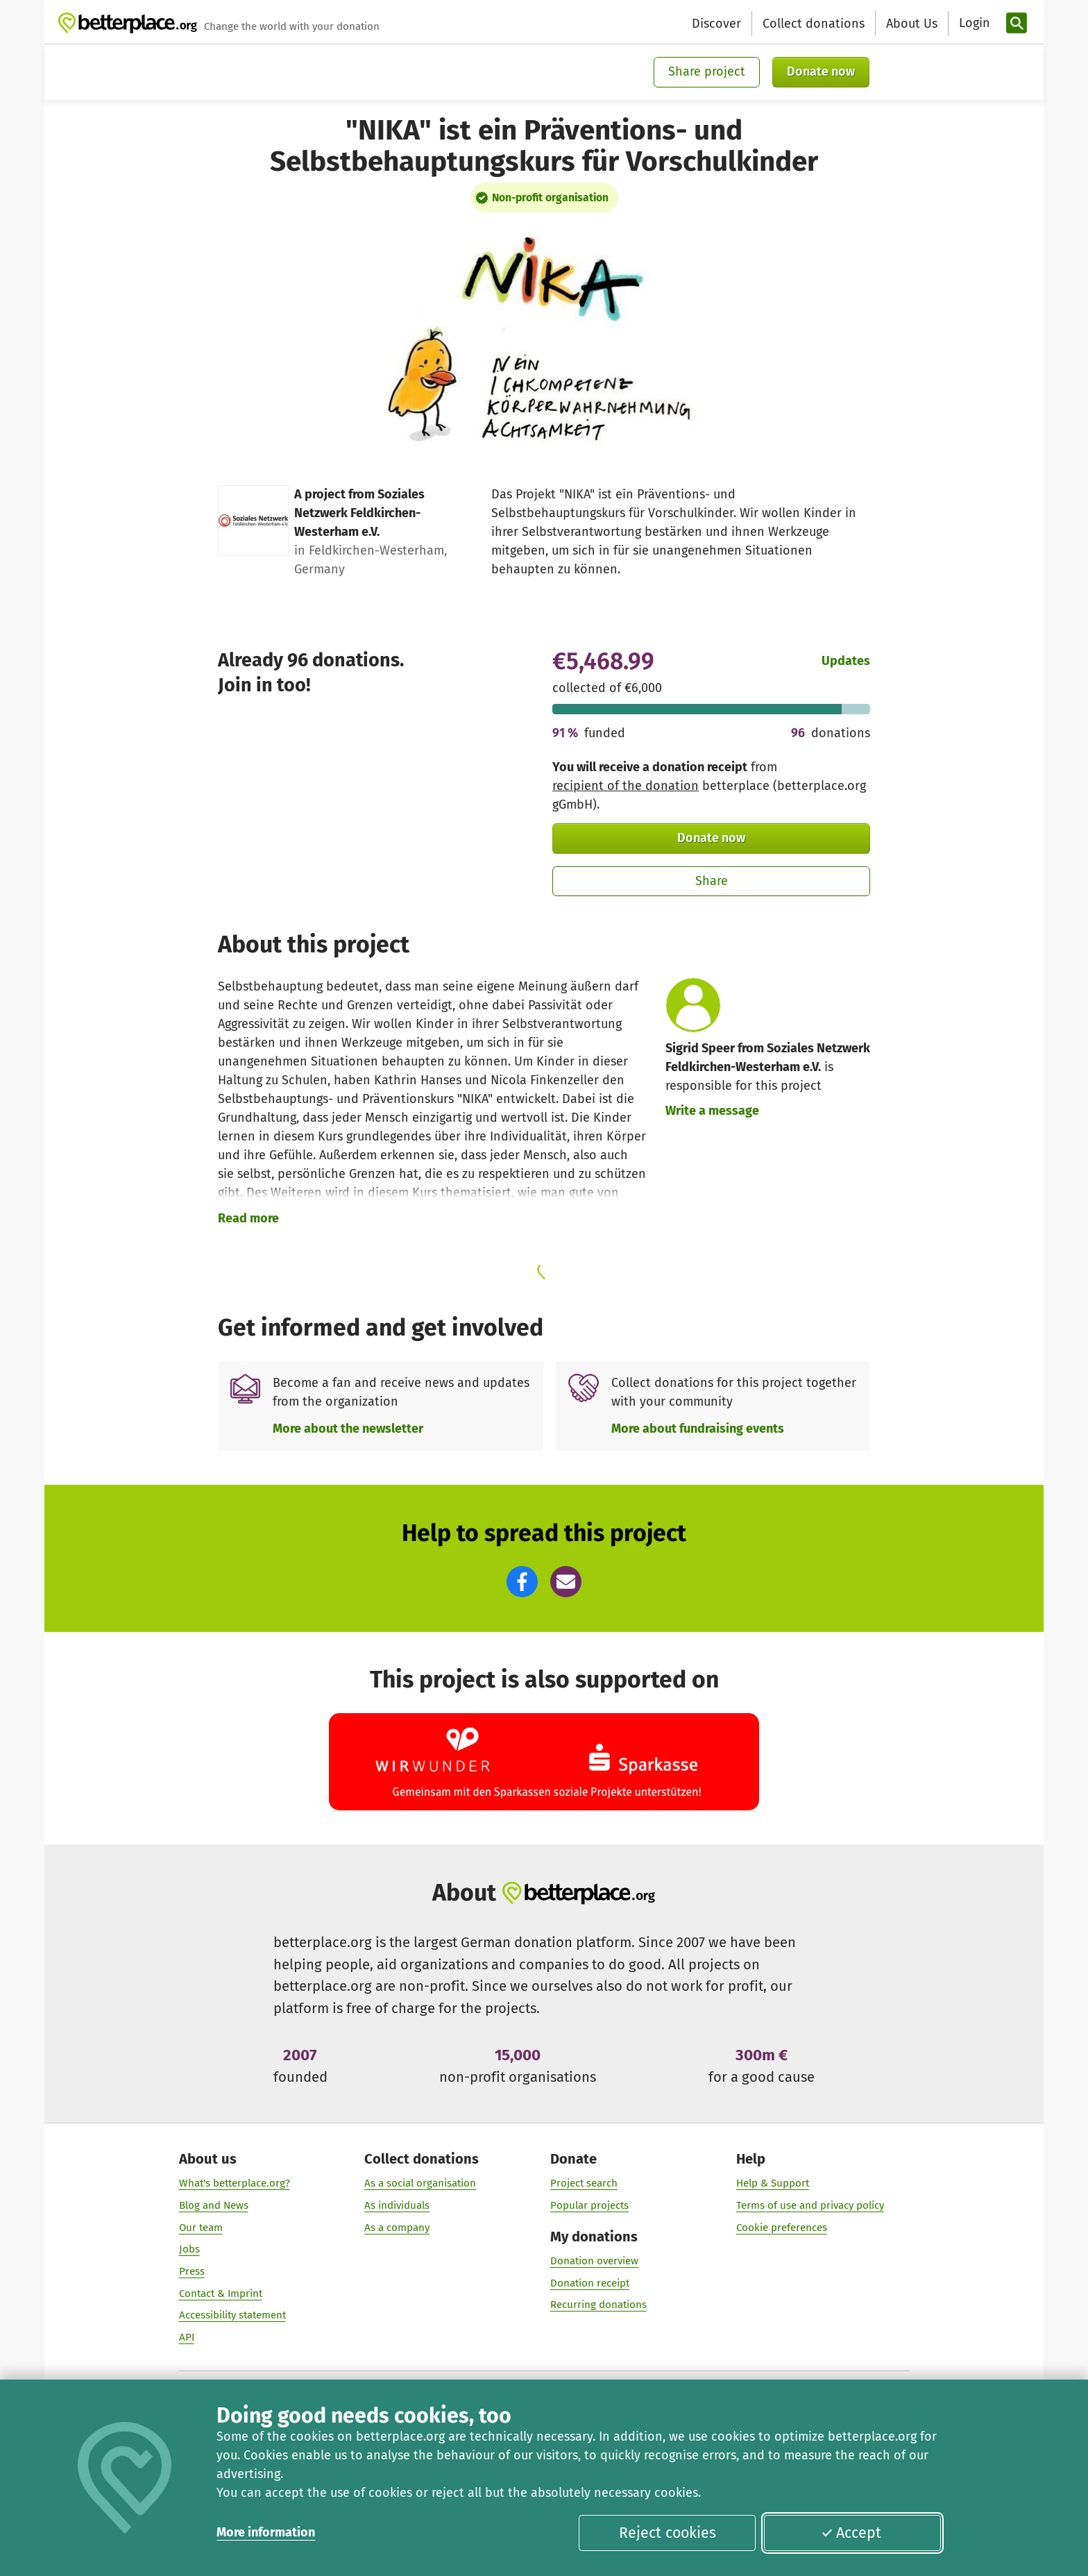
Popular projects (589, 2205)
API (186, 2337)
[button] (522, 1581)
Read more (248, 1218)
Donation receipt (589, 2282)
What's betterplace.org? (234, 2183)
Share (711, 881)
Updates (846, 660)
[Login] (973, 23)
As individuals (397, 2205)
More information (265, 2532)
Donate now (821, 71)
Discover (716, 23)
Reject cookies (667, 2533)
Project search (584, 2183)
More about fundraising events (697, 1428)
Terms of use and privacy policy (810, 2205)
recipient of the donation (625, 785)
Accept (851, 2533)
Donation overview (594, 2260)
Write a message (712, 1110)
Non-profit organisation (550, 197)
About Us (911, 23)
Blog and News (213, 2205)
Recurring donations (598, 2304)
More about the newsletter (348, 1428)
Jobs (189, 2249)
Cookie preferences (781, 2227)
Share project (706, 71)
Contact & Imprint (220, 2293)
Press (192, 2271)
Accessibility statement (232, 2315)
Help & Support (772, 2183)
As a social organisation (420, 2183)
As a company (397, 2227)
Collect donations (814, 23)
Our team (201, 2227)
